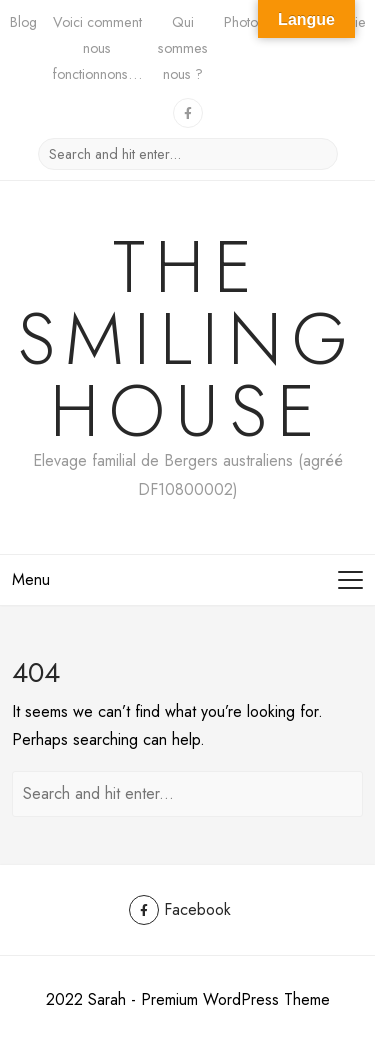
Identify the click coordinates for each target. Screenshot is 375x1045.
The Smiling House (187, 339)
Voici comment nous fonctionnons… (97, 48)
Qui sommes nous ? (183, 48)
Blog (23, 22)
